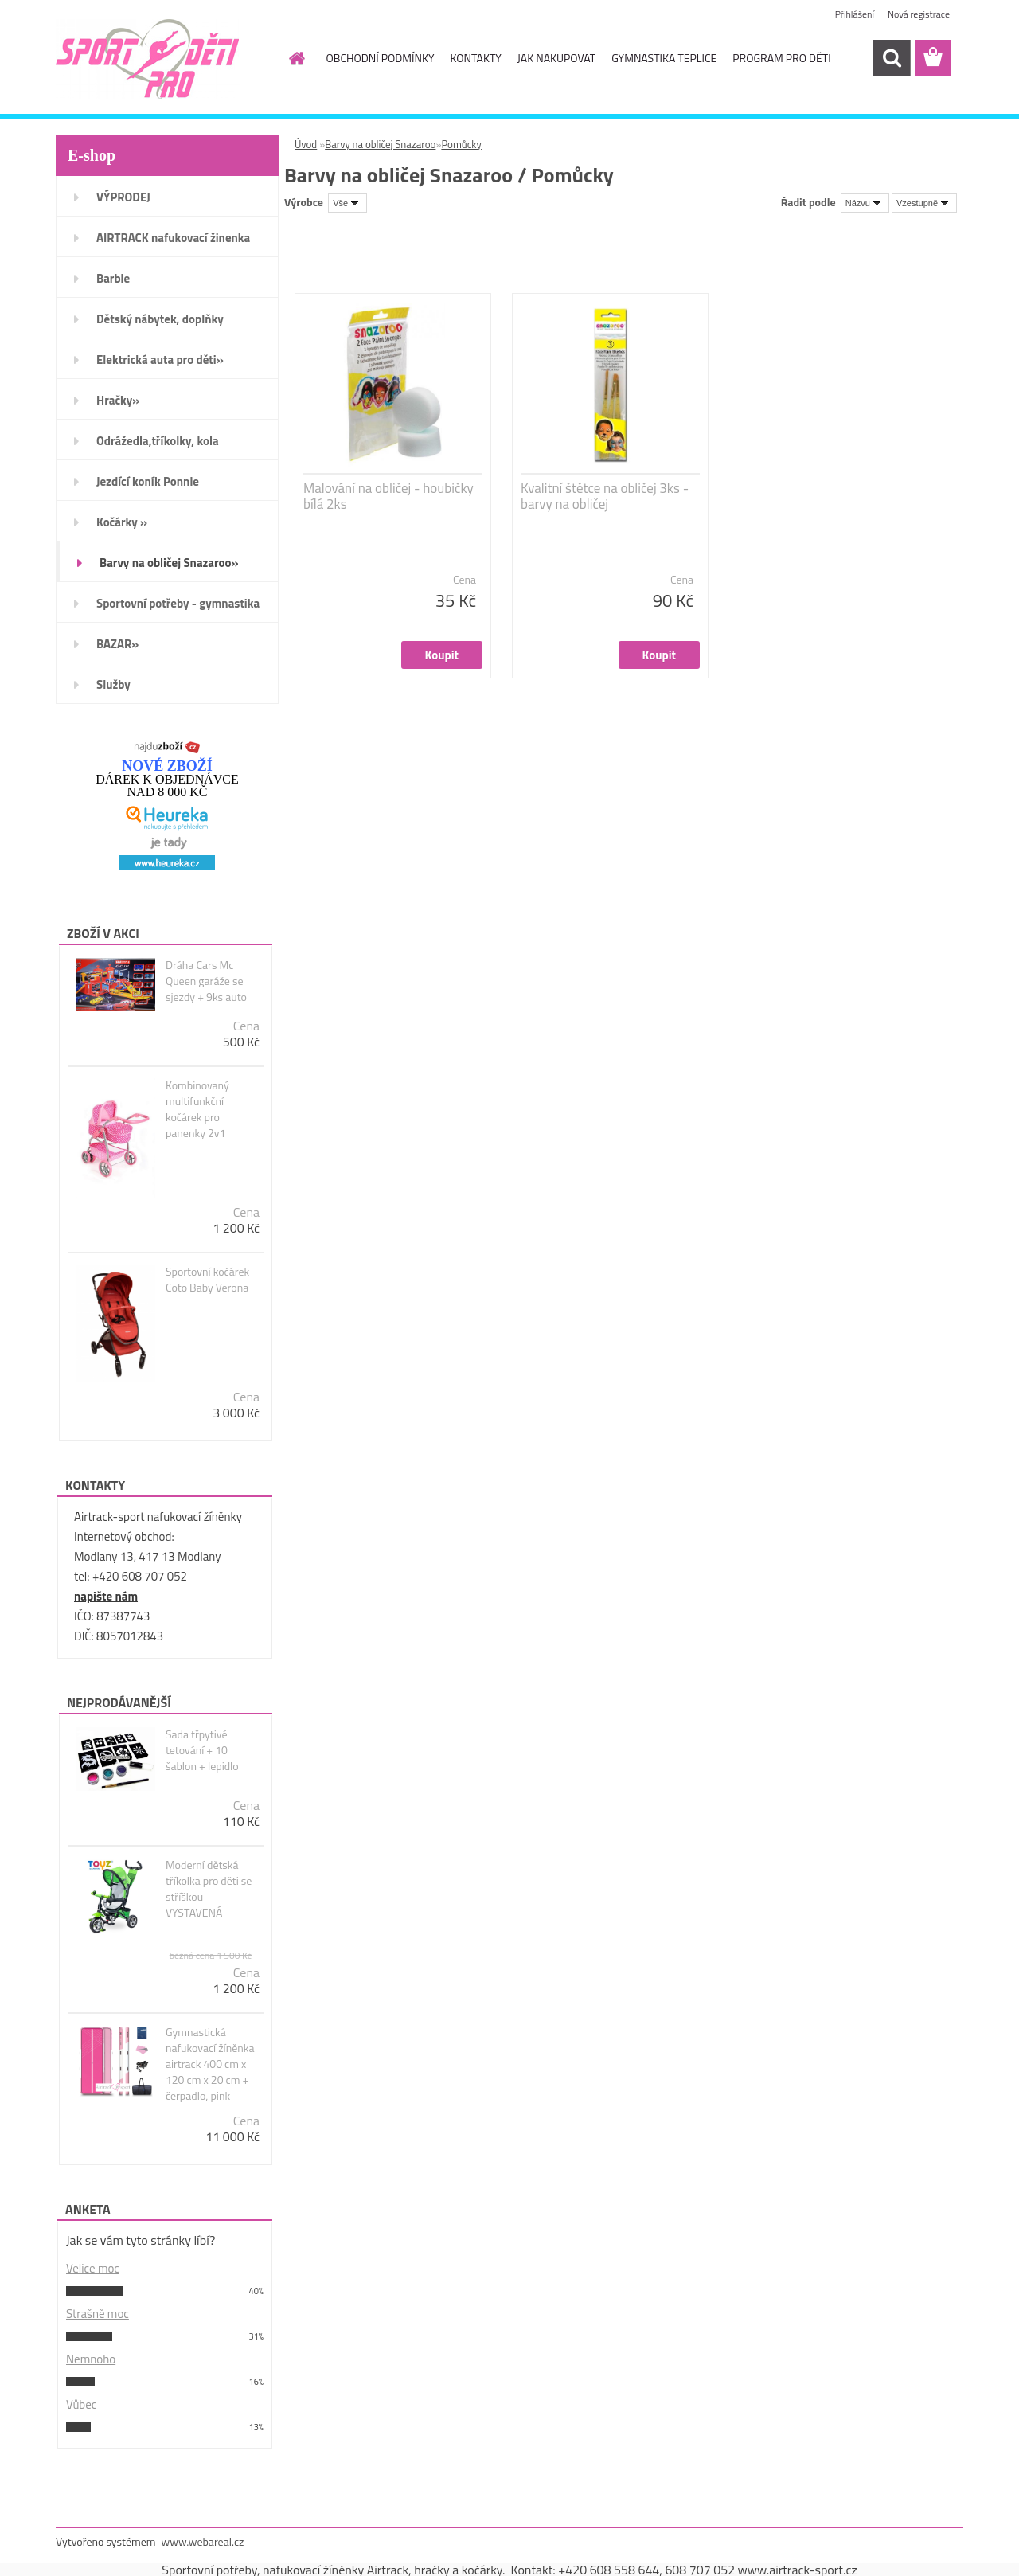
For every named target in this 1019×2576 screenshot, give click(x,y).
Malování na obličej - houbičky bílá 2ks (388, 496)
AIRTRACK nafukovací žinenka (173, 238)
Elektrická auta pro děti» (160, 359)
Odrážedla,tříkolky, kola (157, 441)
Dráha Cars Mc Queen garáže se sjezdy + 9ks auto (206, 981)
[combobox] (865, 203)
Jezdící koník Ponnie (147, 481)
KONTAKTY (475, 57)
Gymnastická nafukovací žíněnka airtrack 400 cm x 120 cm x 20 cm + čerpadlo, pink (210, 2064)
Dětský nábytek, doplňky (160, 319)
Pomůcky (461, 144)
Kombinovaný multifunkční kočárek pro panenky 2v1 (197, 1109)
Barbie (113, 278)
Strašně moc (97, 2313)
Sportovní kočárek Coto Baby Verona (207, 1280)
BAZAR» (117, 644)
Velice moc (92, 2268)
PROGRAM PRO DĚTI (781, 57)
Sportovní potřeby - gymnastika (178, 603)
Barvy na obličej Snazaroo (380, 144)
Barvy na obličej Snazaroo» (169, 562)
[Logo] (165, 59)
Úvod (306, 144)
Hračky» (117, 400)
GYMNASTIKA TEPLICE (663, 57)
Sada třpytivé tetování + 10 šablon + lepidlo (202, 1750)
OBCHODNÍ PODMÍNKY (380, 57)
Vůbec (81, 2404)
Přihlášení (854, 13)
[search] (891, 58)
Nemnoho (90, 2359)
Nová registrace (919, 13)
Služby (113, 684)
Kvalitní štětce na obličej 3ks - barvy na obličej (605, 496)
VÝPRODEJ (123, 197)
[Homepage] (296, 58)
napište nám (106, 1596)
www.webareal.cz (203, 2541)
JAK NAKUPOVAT (556, 57)
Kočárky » (121, 522)
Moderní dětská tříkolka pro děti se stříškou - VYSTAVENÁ (209, 1889)
